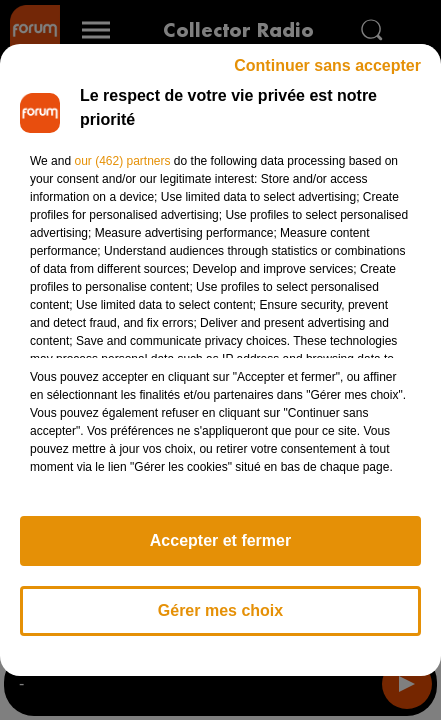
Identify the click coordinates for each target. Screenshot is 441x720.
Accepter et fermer (220, 549)
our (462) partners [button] (122, 170)
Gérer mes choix (220, 619)
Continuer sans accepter (327, 74)
